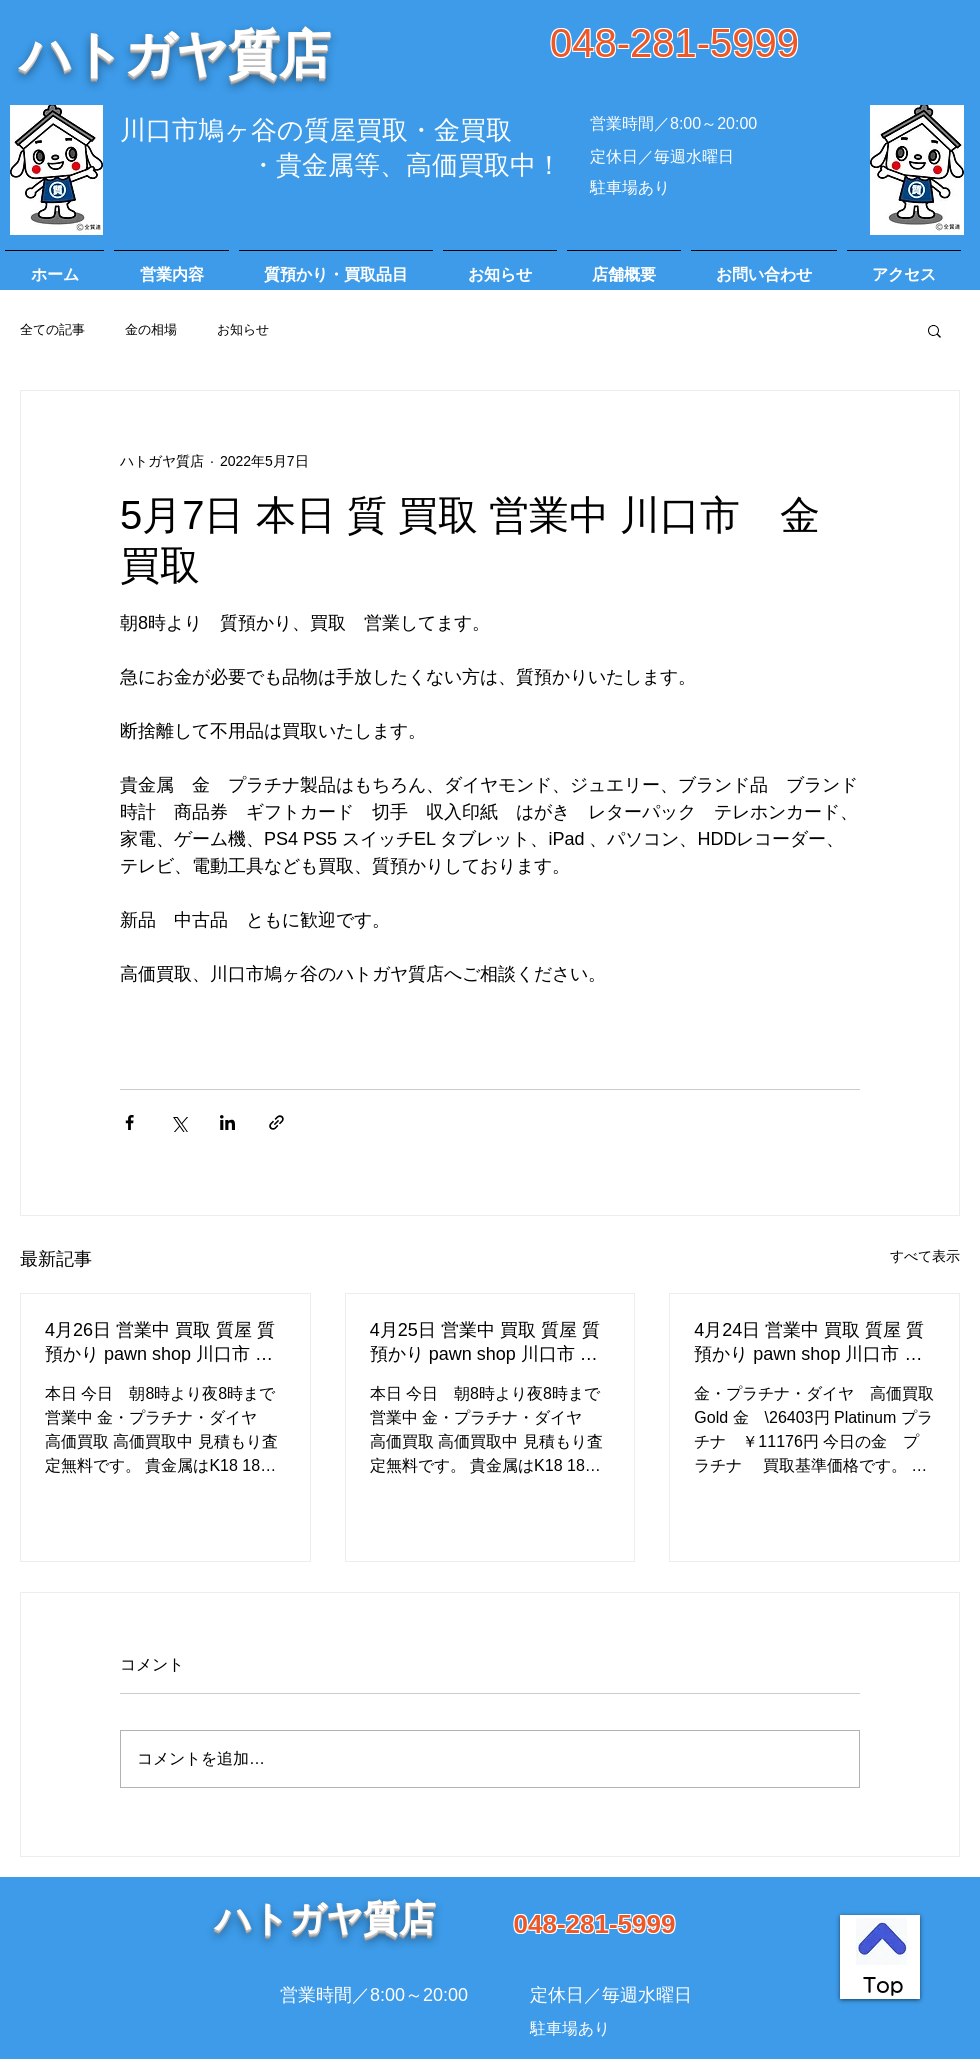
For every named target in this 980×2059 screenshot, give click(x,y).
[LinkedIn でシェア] (227, 1122)
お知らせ (243, 329)
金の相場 (151, 329)
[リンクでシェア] (276, 1122)
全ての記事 (52, 329)
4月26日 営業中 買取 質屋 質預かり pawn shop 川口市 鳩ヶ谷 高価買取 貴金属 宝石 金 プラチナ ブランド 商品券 (163, 1343)
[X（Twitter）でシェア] (178, 1122)
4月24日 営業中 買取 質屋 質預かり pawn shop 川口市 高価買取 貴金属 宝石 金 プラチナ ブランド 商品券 (812, 1343)
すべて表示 (925, 1256)
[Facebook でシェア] (129, 1122)
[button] (934, 330)
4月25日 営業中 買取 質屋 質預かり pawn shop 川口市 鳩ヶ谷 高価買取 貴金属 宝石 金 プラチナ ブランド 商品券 (488, 1343)
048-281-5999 (674, 43)
